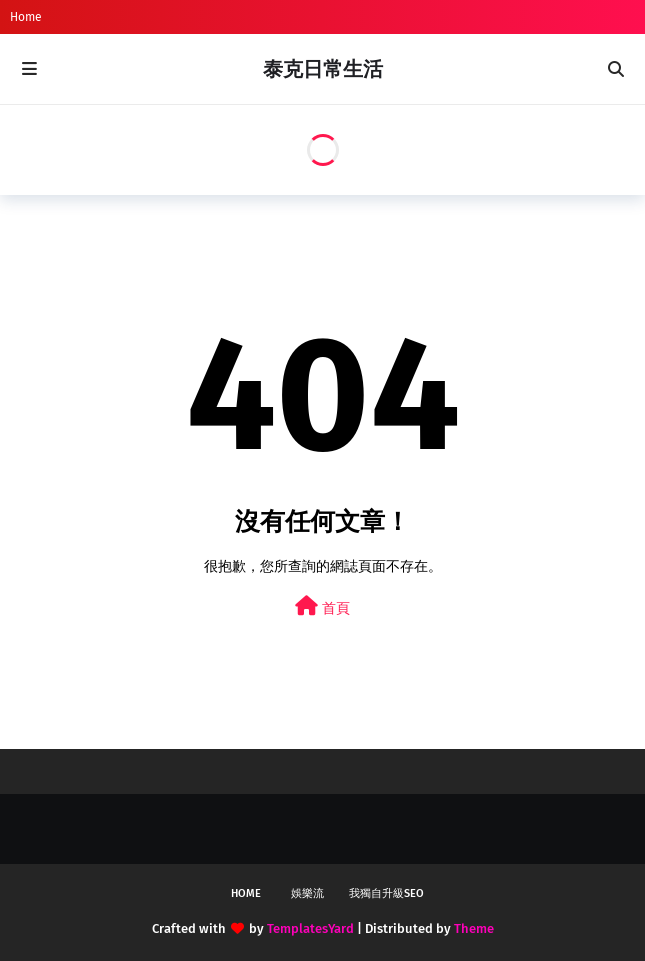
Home (26, 17)
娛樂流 (307, 893)
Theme (474, 928)
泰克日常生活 (323, 69)
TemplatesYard (310, 928)
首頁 (322, 606)
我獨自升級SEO (386, 893)
